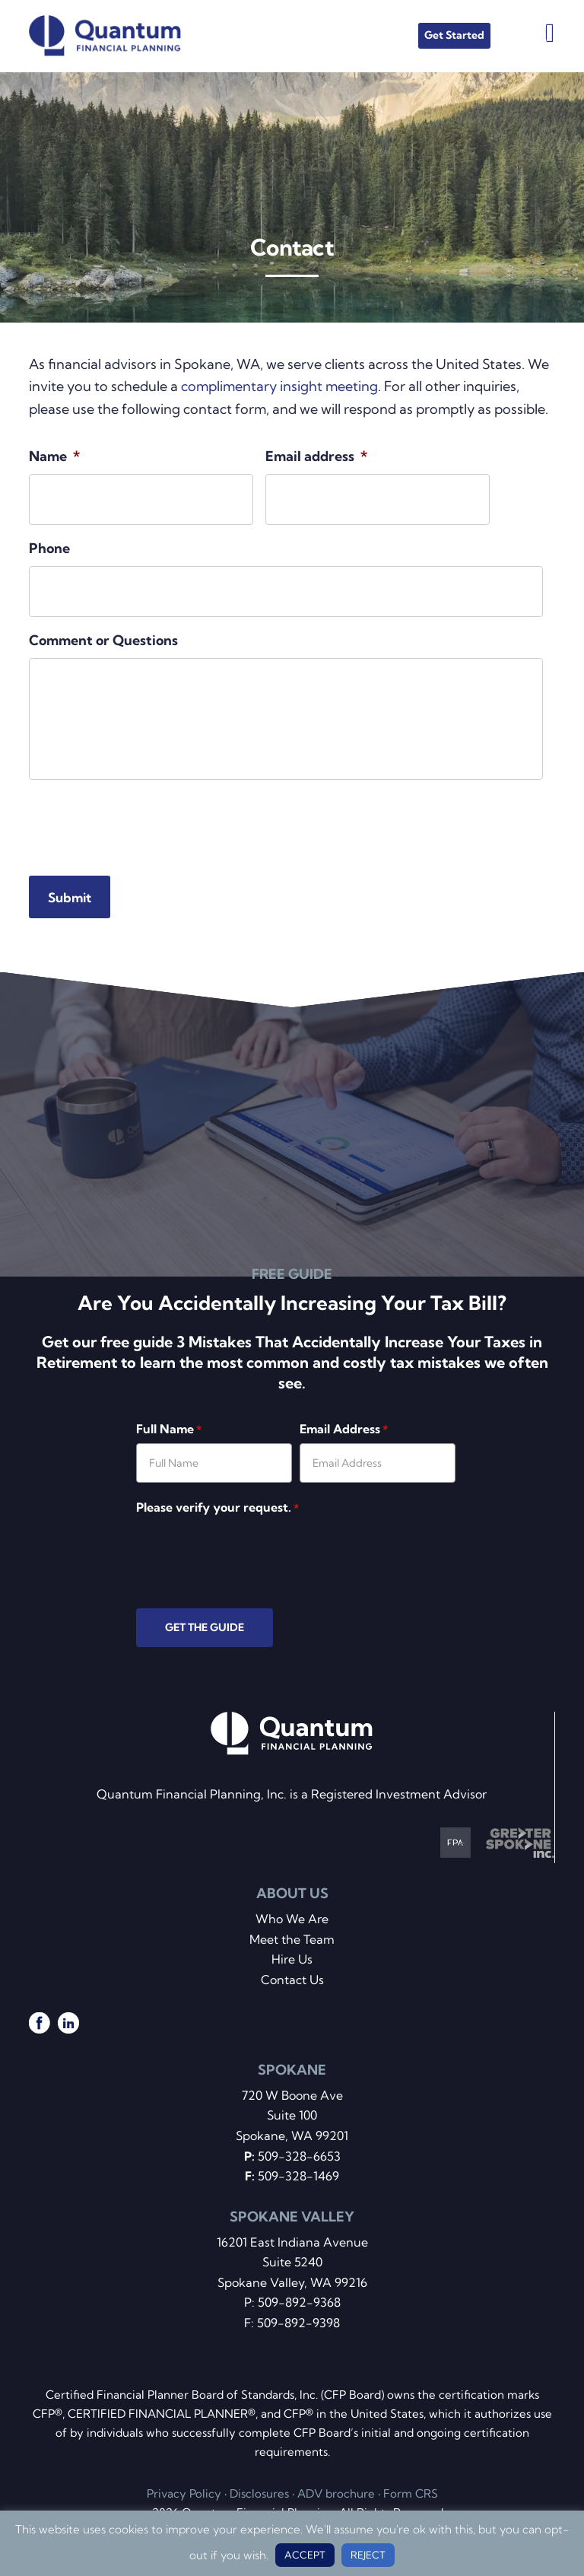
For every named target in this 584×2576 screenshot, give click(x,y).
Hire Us (292, 1959)
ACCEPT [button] (304, 2555)
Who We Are (292, 1918)
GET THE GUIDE (204, 1627)
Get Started (454, 35)
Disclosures (259, 2493)
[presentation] (144, 821)
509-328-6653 (299, 2156)
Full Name (169, 1428)
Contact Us (292, 1979)
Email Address (344, 1428)
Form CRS (410, 2493)
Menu (550, 32)
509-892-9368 (299, 2302)
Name (54, 456)
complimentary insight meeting (279, 386)
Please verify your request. (217, 1507)
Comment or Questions (103, 640)
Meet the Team (292, 1939)
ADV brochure (336, 2493)
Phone (49, 548)
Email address (316, 456)
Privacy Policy (184, 2493)
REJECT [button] (368, 2555)
